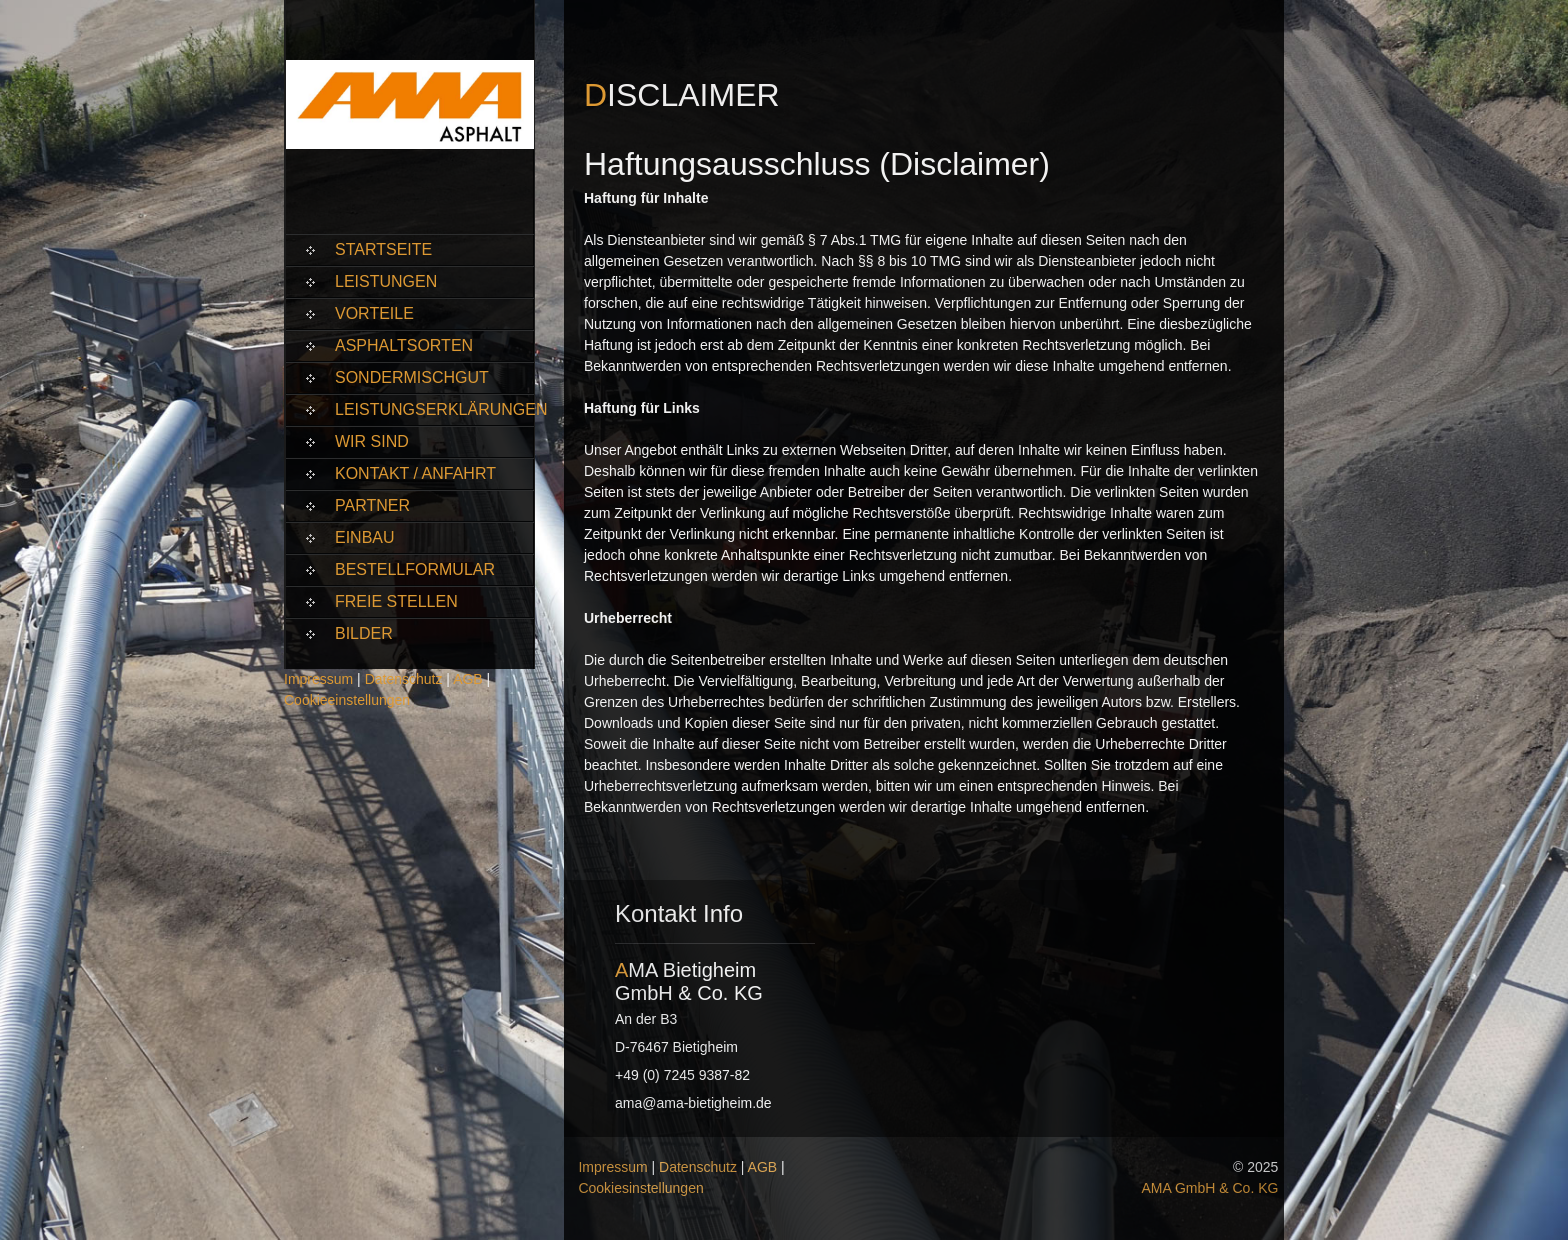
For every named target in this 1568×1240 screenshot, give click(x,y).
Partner (372, 505)
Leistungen (386, 281)
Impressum (318, 679)
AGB (468, 679)
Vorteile (374, 313)
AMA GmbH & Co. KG (1209, 1188)
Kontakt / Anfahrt (415, 473)
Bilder (364, 633)
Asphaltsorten (404, 345)
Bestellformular (415, 569)
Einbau (365, 537)
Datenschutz (404, 679)
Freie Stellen (396, 601)
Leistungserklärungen (434, 409)
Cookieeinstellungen (347, 700)
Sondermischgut (412, 377)
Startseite (383, 249)
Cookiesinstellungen (640, 1188)
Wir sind (372, 441)
